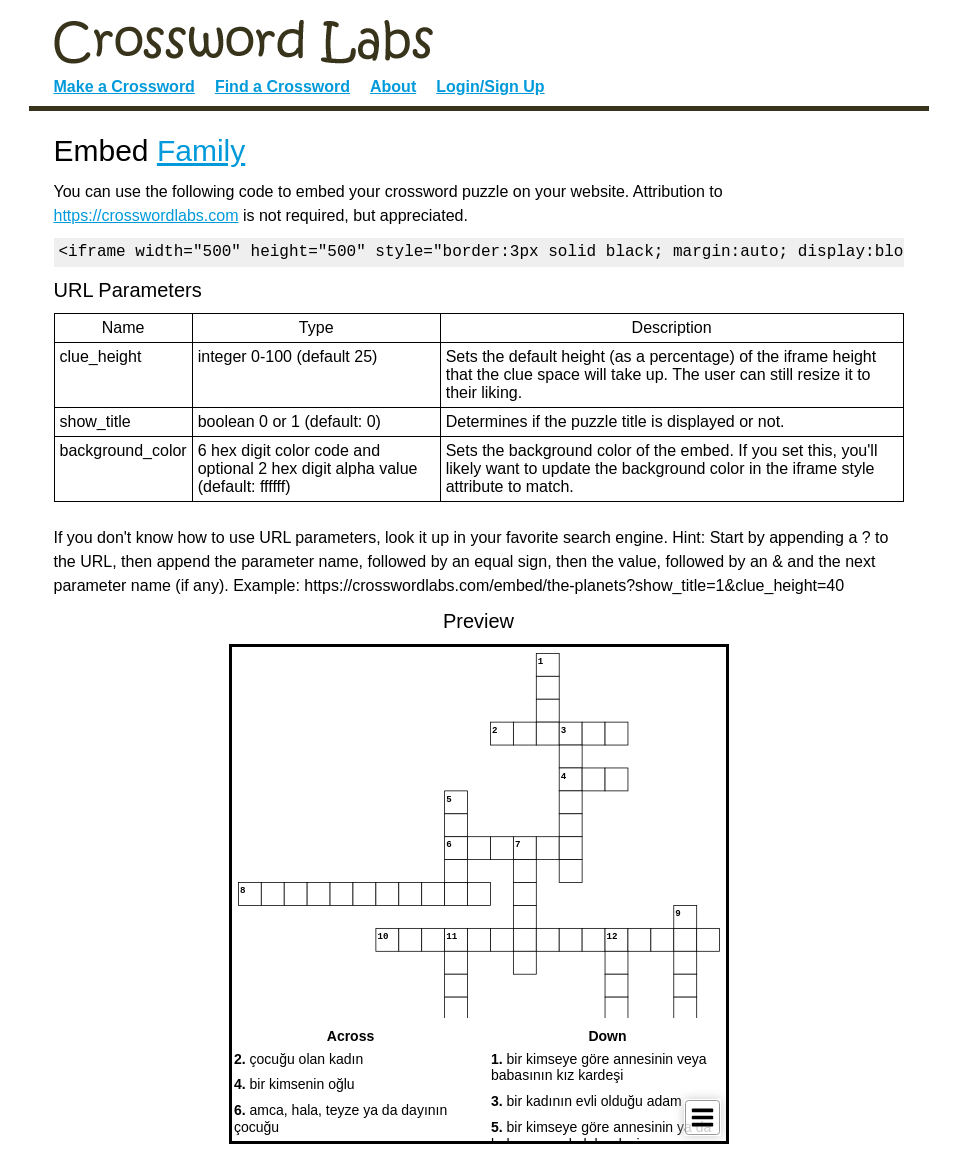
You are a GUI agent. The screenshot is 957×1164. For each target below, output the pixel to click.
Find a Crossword (282, 86)
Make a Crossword (124, 86)
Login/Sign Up (490, 86)
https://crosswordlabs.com (146, 215)
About (393, 86)
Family (201, 150)
